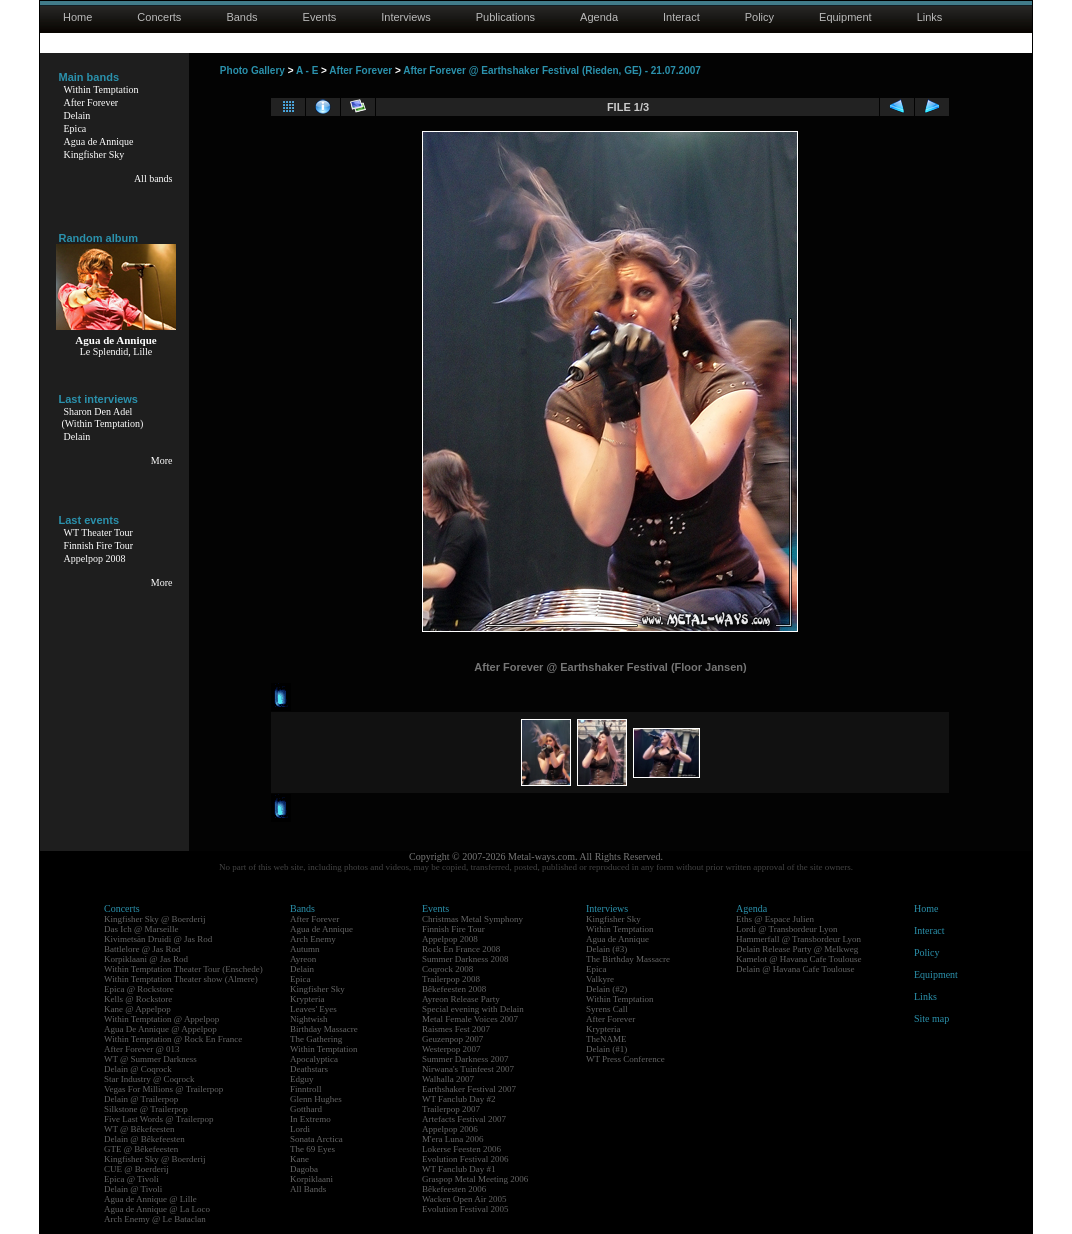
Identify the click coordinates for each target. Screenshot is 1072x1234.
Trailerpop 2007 (451, 1109)
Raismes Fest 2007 (456, 1029)
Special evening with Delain (473, 1009)
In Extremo (310, 1119)
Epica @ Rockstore (139, 989)
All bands (153, 178)
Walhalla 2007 (448, 1079)
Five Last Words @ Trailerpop (158, 1119)
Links (930, 17)
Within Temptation (101, 89)
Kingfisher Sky (94, 154)
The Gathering (316, 1039)
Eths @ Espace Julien (775, 919)
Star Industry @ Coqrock (149, 1079)
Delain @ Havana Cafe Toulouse (795, 969)
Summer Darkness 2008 (465, 959)
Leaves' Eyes (313, 1009)
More (162, 460)
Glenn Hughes (316, 1099)
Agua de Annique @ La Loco (157, 1209)
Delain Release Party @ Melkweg (797, 949)
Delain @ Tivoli (133, 1189)
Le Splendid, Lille (116, 351)
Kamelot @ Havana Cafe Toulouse (798, 959)
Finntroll (306, 1089)
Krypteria (307, 999)
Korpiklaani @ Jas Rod (146, 959)
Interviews (406, 17)
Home (77, 17)
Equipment (845, 17)
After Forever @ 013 (142, 1049)
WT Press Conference (625, 1059)
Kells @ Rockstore (138, 999)
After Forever (91, 102)
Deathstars (309, 1069)
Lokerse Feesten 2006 (461, 1149)
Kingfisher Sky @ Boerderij (155, 919)
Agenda (599, 17)
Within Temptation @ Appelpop (161, 1019)
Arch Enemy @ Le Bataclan (155, 1219)
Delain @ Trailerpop (141, 1099)
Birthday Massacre (324, 1029)
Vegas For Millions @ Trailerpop (163, 1089)
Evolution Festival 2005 (465, 1209)
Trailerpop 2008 (451, 979)
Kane (299, 1159)
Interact (681, 17)
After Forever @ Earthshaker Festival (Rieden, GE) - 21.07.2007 (552, 70)
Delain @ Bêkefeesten (144, 1139)
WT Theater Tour (98, 532)
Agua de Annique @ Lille (150, 1199)
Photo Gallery (252, 70)
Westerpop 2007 (451, 1049)
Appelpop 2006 (450, 1129)
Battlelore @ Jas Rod (142, 949)
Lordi (300, 1129)
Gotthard (306, 1109)
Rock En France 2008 (461, 949)
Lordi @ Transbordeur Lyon (787, 929)
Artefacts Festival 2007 (464, 1119)
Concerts (159, 17)
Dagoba (304, 1169)
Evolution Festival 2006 (465, 1159)
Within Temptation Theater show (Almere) (181, 979)
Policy (759, 17)
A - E (307, 70)
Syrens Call (607, 1009)
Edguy (302, 1079)
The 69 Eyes (312, 1149)
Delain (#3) (606, 949)
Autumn (305, 949)
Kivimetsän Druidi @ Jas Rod (158, 939)
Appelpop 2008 (95, 558)
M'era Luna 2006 (453, 1139)
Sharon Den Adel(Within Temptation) (103, 417)
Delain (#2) (606, 989)
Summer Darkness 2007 (465, 1059)
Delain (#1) (606, 1049)
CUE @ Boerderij (136, 1169)
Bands (241, 17)
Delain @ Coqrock (138, 1069)
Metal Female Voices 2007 (470, 1019)
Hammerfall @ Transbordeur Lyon (798, 939)
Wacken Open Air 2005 (464, 1199)
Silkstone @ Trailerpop (146, 1109)
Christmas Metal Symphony (472, 919)
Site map (931, 1018)
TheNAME (606, 1039)
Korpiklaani (311, 1179)
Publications (505, 17)
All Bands (308, 1189)
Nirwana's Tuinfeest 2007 (468, 1069)
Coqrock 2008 (447, 969)
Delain (77, 115)
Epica (75, 128)
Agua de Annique (99, 141)
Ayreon (303, 959)
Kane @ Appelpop (137, 1009)
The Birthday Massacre (628, 959)
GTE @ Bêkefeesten (141, 1149)
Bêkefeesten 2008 (454, 989)
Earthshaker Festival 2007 (469, 1089)
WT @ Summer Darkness (150, 1059)
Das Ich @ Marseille (141, 929)
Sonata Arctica (316, 1139)
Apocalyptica (314, 1059)
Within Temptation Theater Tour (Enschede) (183, 969)
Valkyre (600, 979)
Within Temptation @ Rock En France (173, 1039)
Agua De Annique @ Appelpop (160, 1029)
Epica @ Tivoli (131, 1179)
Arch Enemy (313, 939)
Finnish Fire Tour (99, 545)
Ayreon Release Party (461, 999)
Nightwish (309, 1019)
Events (320, 17)
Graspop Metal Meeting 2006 (475, 1179)
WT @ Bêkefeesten (139, 1129)
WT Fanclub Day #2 (459, 1099)
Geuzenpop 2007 (452, 1039)
